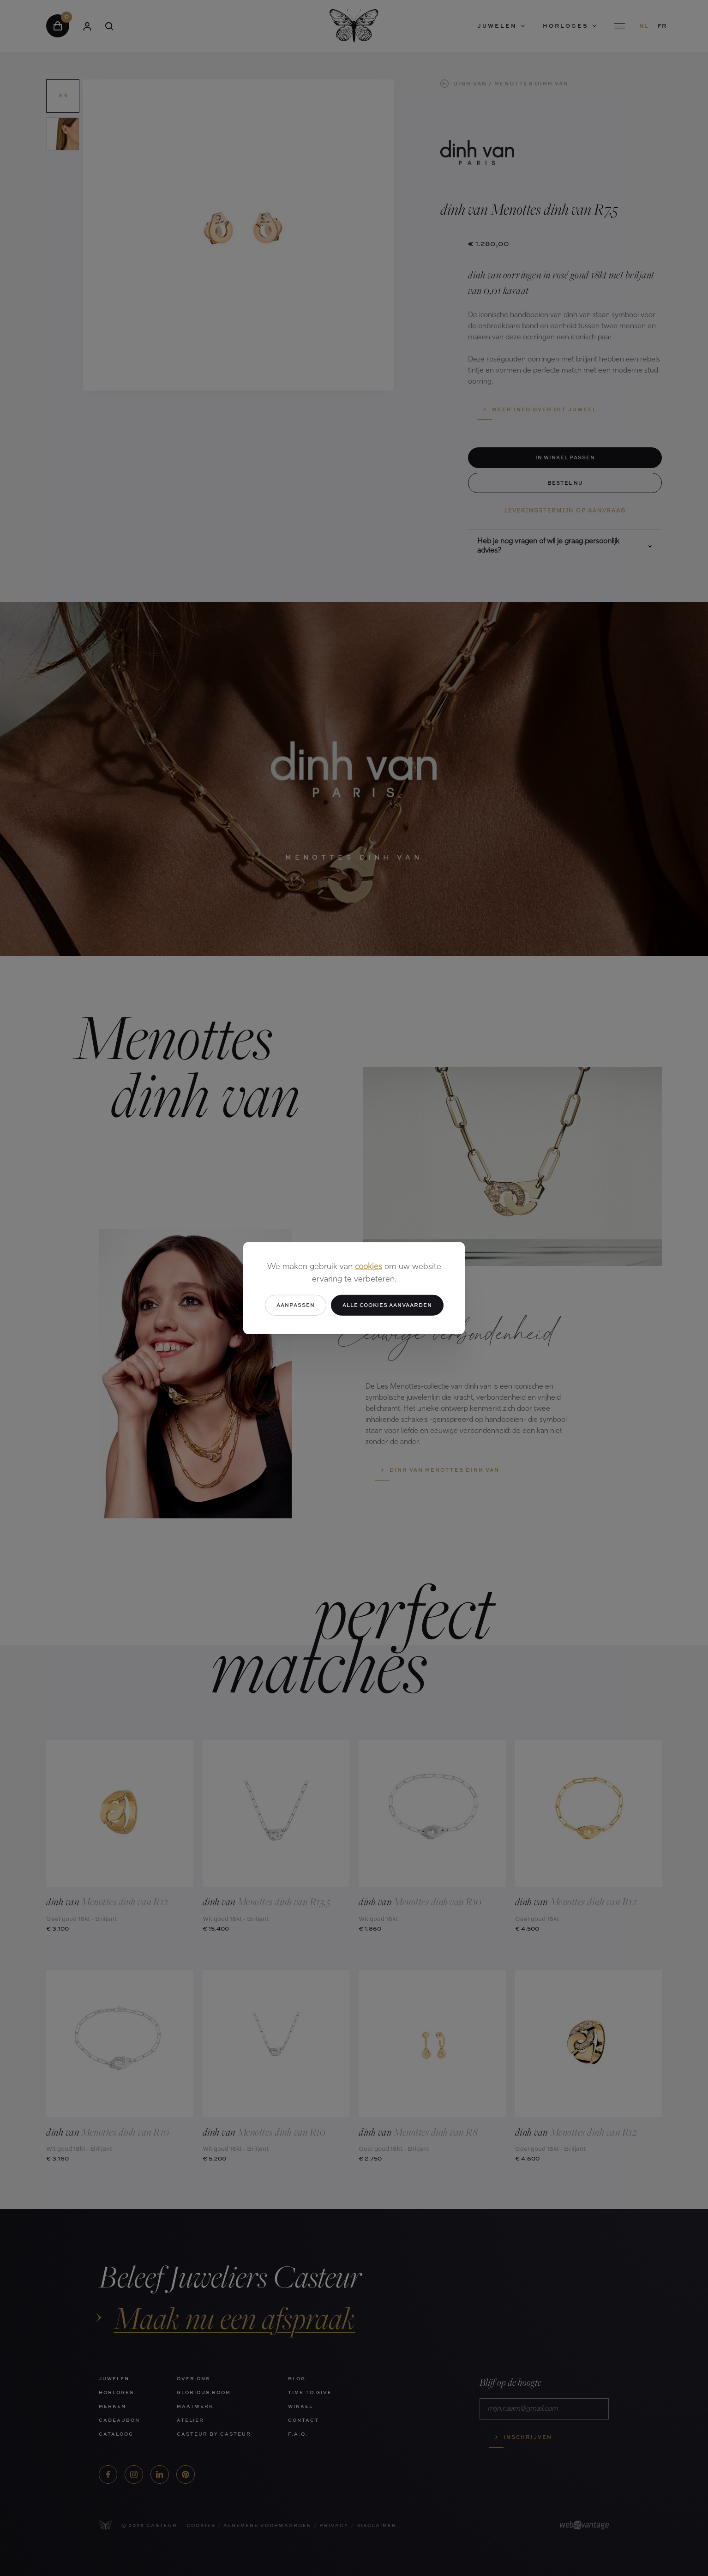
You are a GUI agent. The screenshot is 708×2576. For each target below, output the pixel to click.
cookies (368, 1267)
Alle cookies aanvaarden (387, 1304)
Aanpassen (295, 1304)
